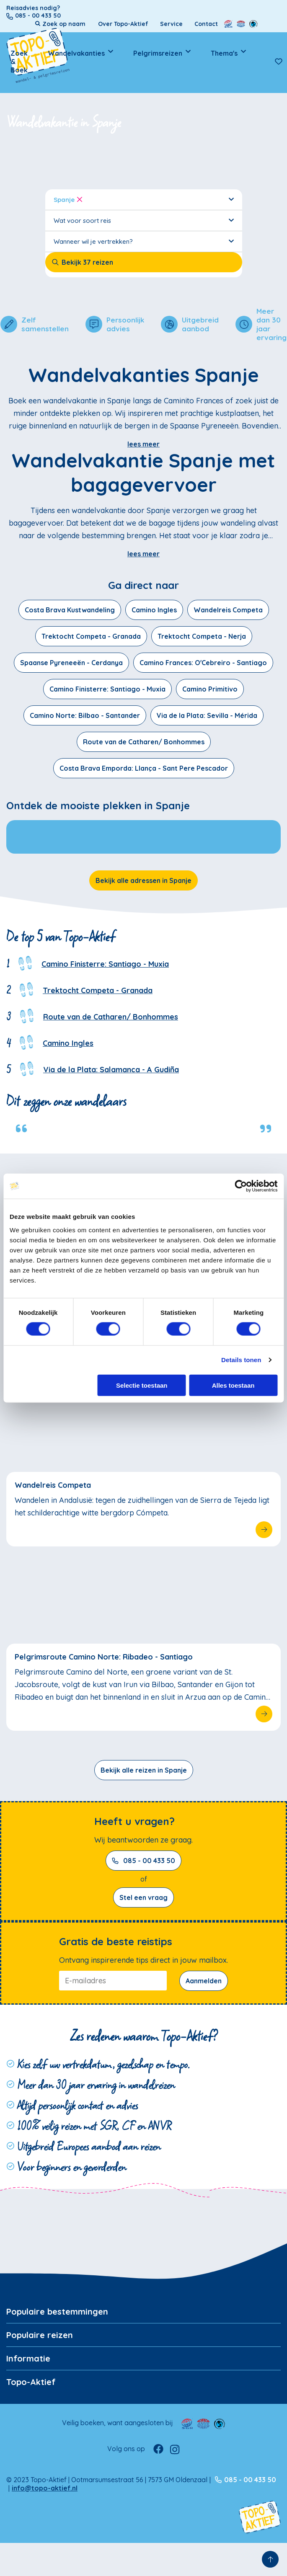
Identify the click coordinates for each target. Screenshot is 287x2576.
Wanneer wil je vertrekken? (144, 241)
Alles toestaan (233, 1385)
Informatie (28, 2358)
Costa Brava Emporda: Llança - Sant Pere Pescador (143, 768)
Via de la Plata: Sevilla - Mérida (207, 715)
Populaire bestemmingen (57, 2311)
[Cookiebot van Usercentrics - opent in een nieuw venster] (240, 1186)
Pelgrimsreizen (157, 53)
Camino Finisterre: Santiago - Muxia (107, 689)
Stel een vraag (143, 1897)
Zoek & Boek (19, 61)
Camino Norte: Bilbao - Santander (85, 715)
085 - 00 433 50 (143, 1860)
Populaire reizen (39, 2335)
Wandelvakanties (76, 53)
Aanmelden (204, 1981)
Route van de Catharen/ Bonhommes (143, 742)
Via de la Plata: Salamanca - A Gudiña (111, 1069)
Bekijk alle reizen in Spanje (144, 1770)
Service (171, 24)
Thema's (224, 53)
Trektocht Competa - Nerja (202, 636)
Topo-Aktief (31, 2382)
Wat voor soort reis (144, 220)
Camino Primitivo (210, 689)
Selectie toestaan (142, 1385)
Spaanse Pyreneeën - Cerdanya (71, 662)
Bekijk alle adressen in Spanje (143, 880)
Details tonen (241, 1359)
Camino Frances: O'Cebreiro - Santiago (203, 662)
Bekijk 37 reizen (82, 262)
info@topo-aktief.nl (45, 2488)
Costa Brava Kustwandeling (70, 610)
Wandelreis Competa (228, 610)
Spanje (144, 199)
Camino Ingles (154, 610)
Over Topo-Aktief (123, 24)
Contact (206, 24)
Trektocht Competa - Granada (91, 636)
